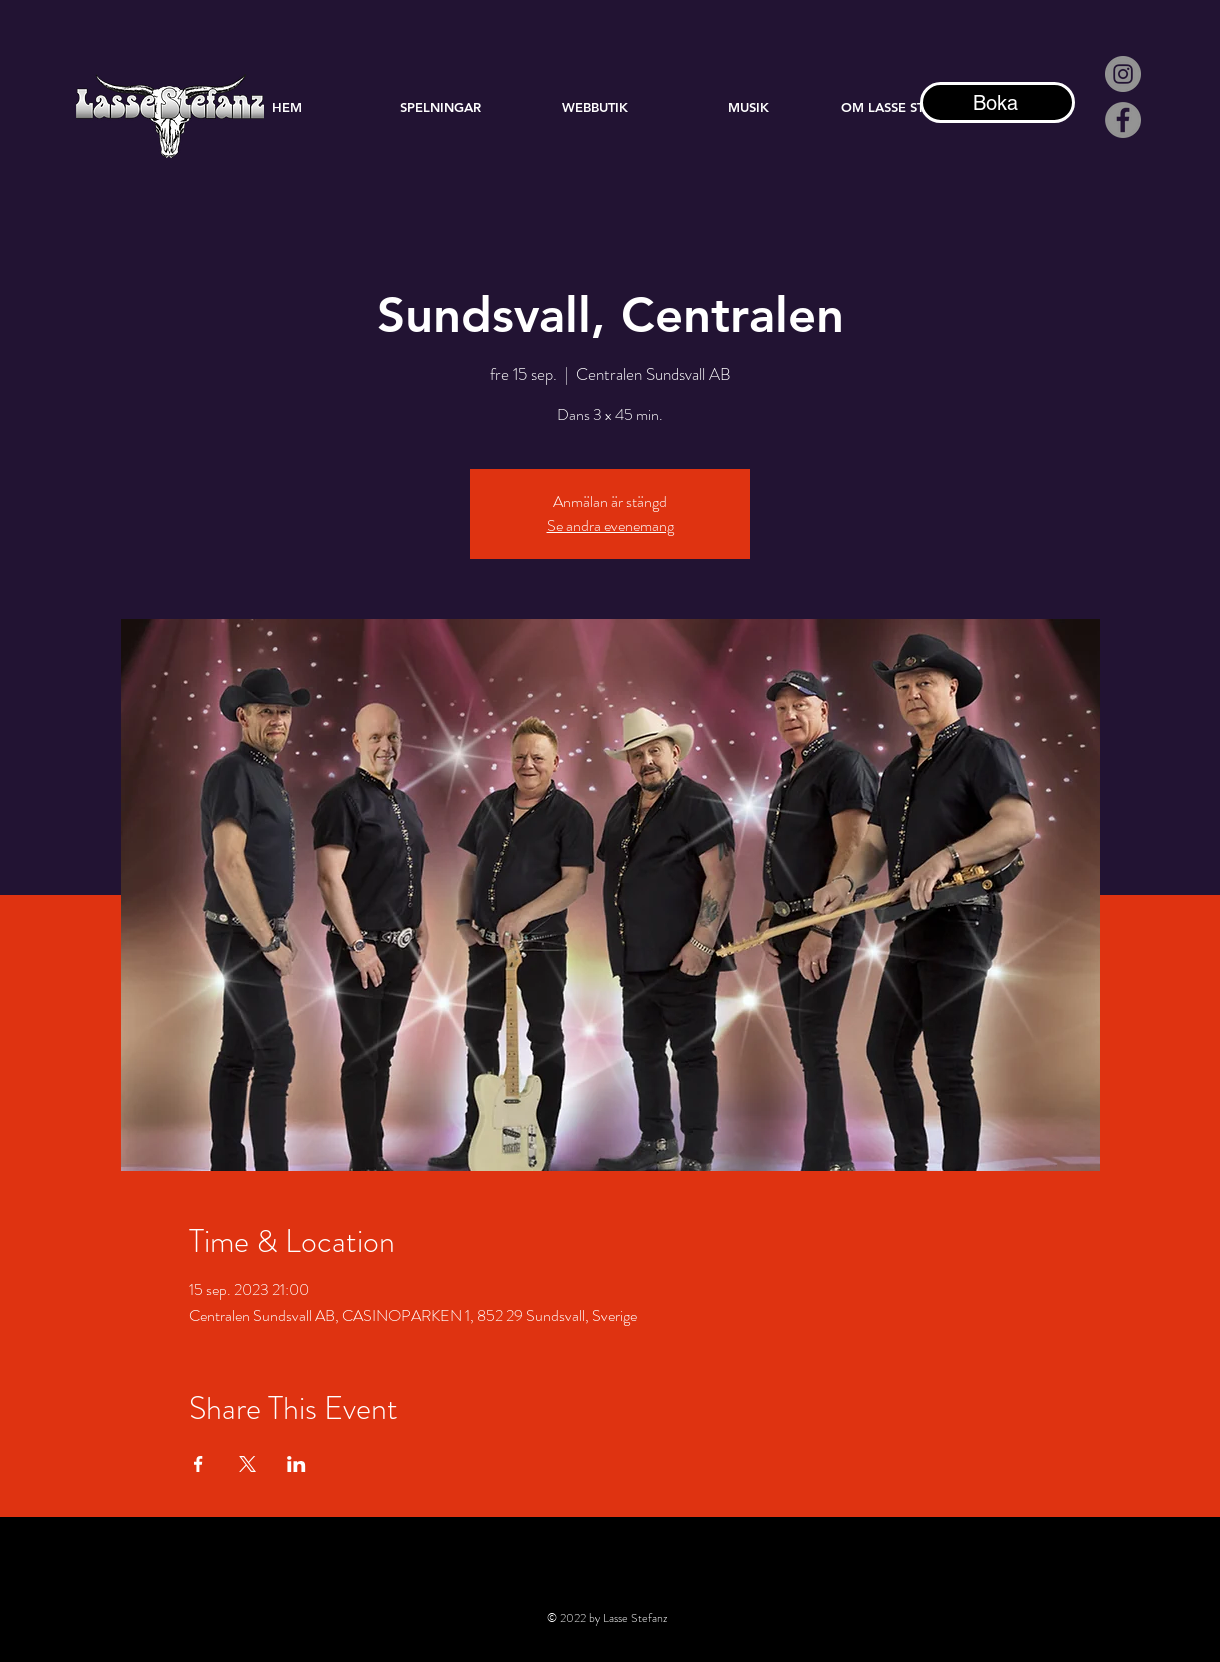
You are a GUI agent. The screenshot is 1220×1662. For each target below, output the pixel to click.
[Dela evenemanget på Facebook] (198, 1464)
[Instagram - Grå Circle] (1123, 74)
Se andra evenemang (610, 525)
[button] (749, 107)
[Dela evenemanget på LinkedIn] (296, 1464)
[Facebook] (1123, 120)
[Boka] (997, 102)
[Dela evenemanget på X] (247, 1464)
